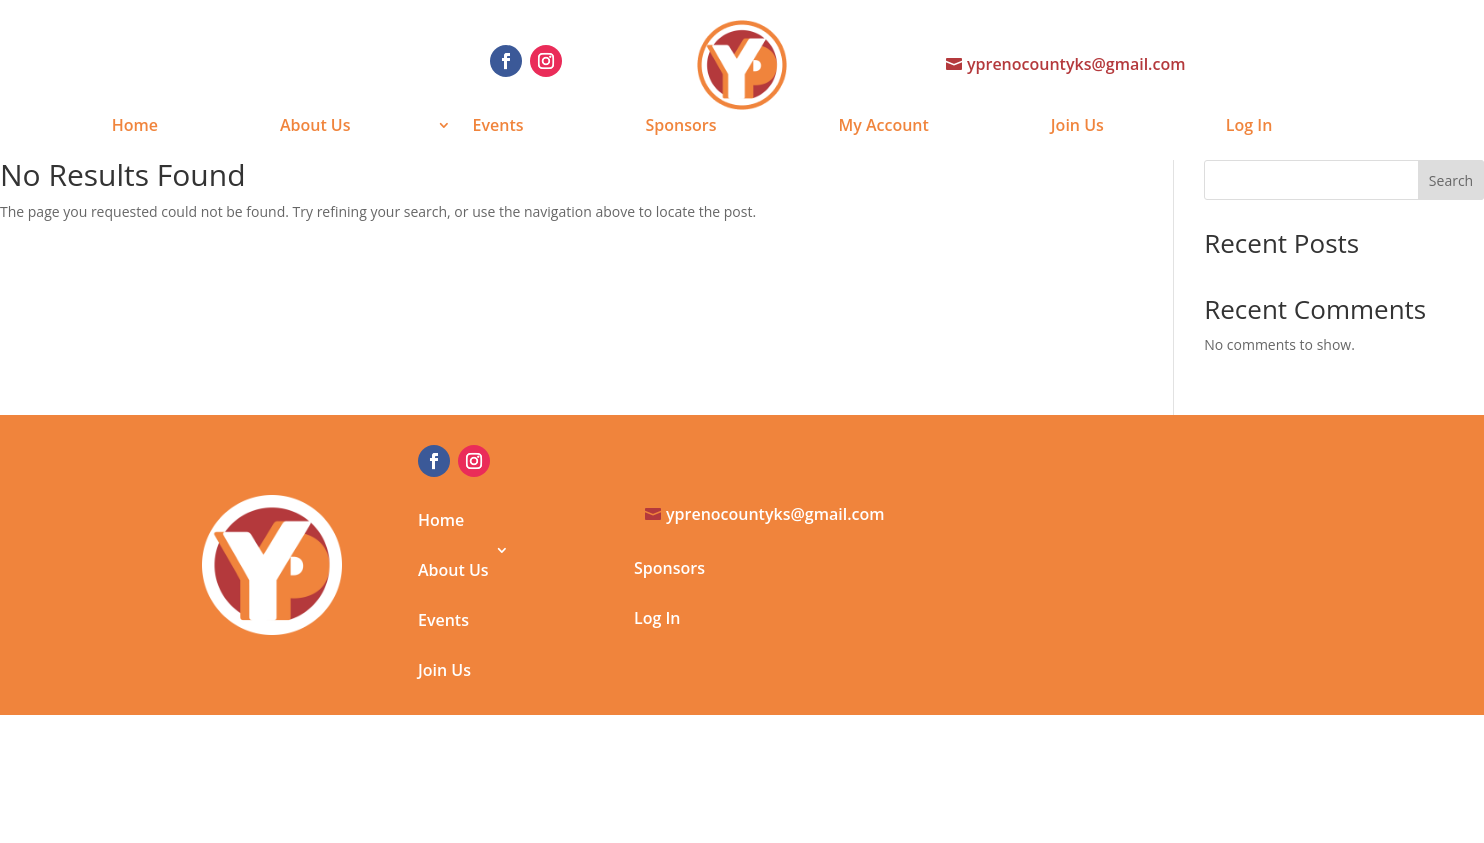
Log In (1249, 127)
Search (1451, 180)
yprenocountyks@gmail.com (1076, 64)
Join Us (1077, 127)
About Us (315, 127)
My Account (883, 127)
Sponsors (681, 127)
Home (135, 127)
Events (498, 127)
